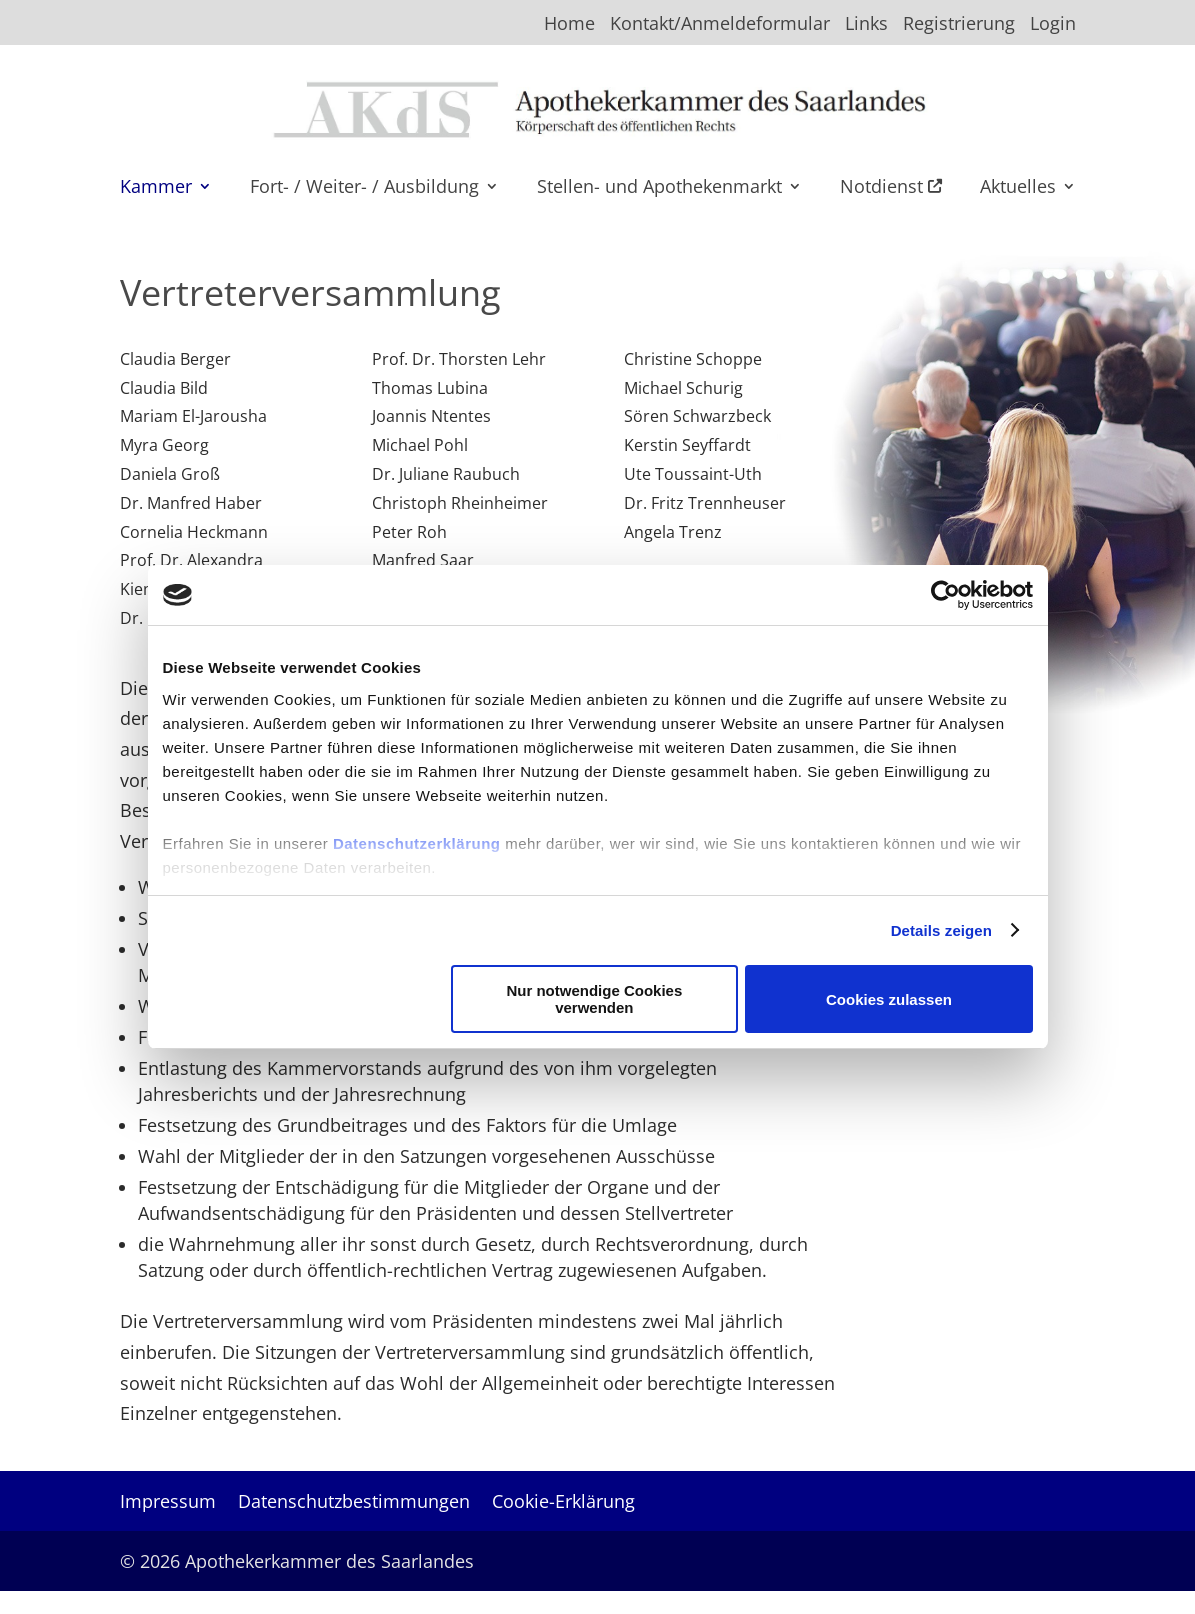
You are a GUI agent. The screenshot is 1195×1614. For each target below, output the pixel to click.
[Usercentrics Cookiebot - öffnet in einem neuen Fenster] (945, 595)
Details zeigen (941, 930)
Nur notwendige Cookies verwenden (594, 999)
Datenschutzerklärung (417, 843)
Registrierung (959, 24)
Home (569, 24)
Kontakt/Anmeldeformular (720, 24)
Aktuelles (1018, 188)
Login (1053, 24)
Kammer (156, 188)
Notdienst (891, 188)
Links (866, 24)
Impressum (168, 1503)
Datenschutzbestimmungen (354, 1503)
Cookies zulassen (889, 999)
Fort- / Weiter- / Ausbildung (364, 188)
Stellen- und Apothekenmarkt (659, 188)
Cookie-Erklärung (563, 1503)
